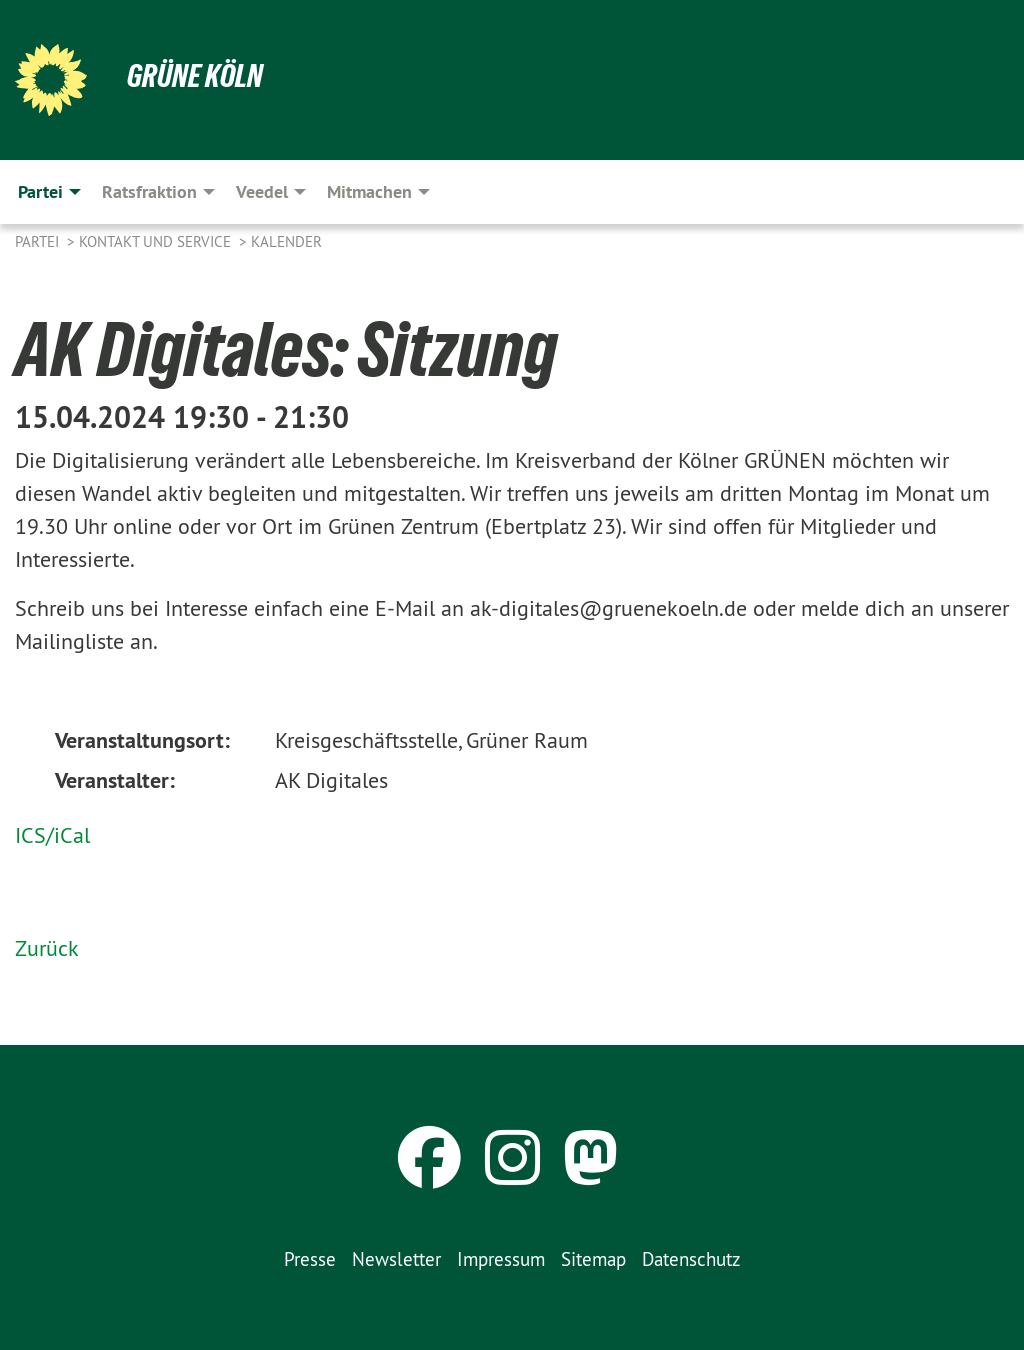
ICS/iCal (52, 835)
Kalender (286, 241)
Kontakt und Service (157, 241)
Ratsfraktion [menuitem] (149, 191)
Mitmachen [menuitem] (369, 191)
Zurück (47, 948)
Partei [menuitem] (40, 191)
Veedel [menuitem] (262, 191)
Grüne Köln (195, 76)
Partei (39, 241)
